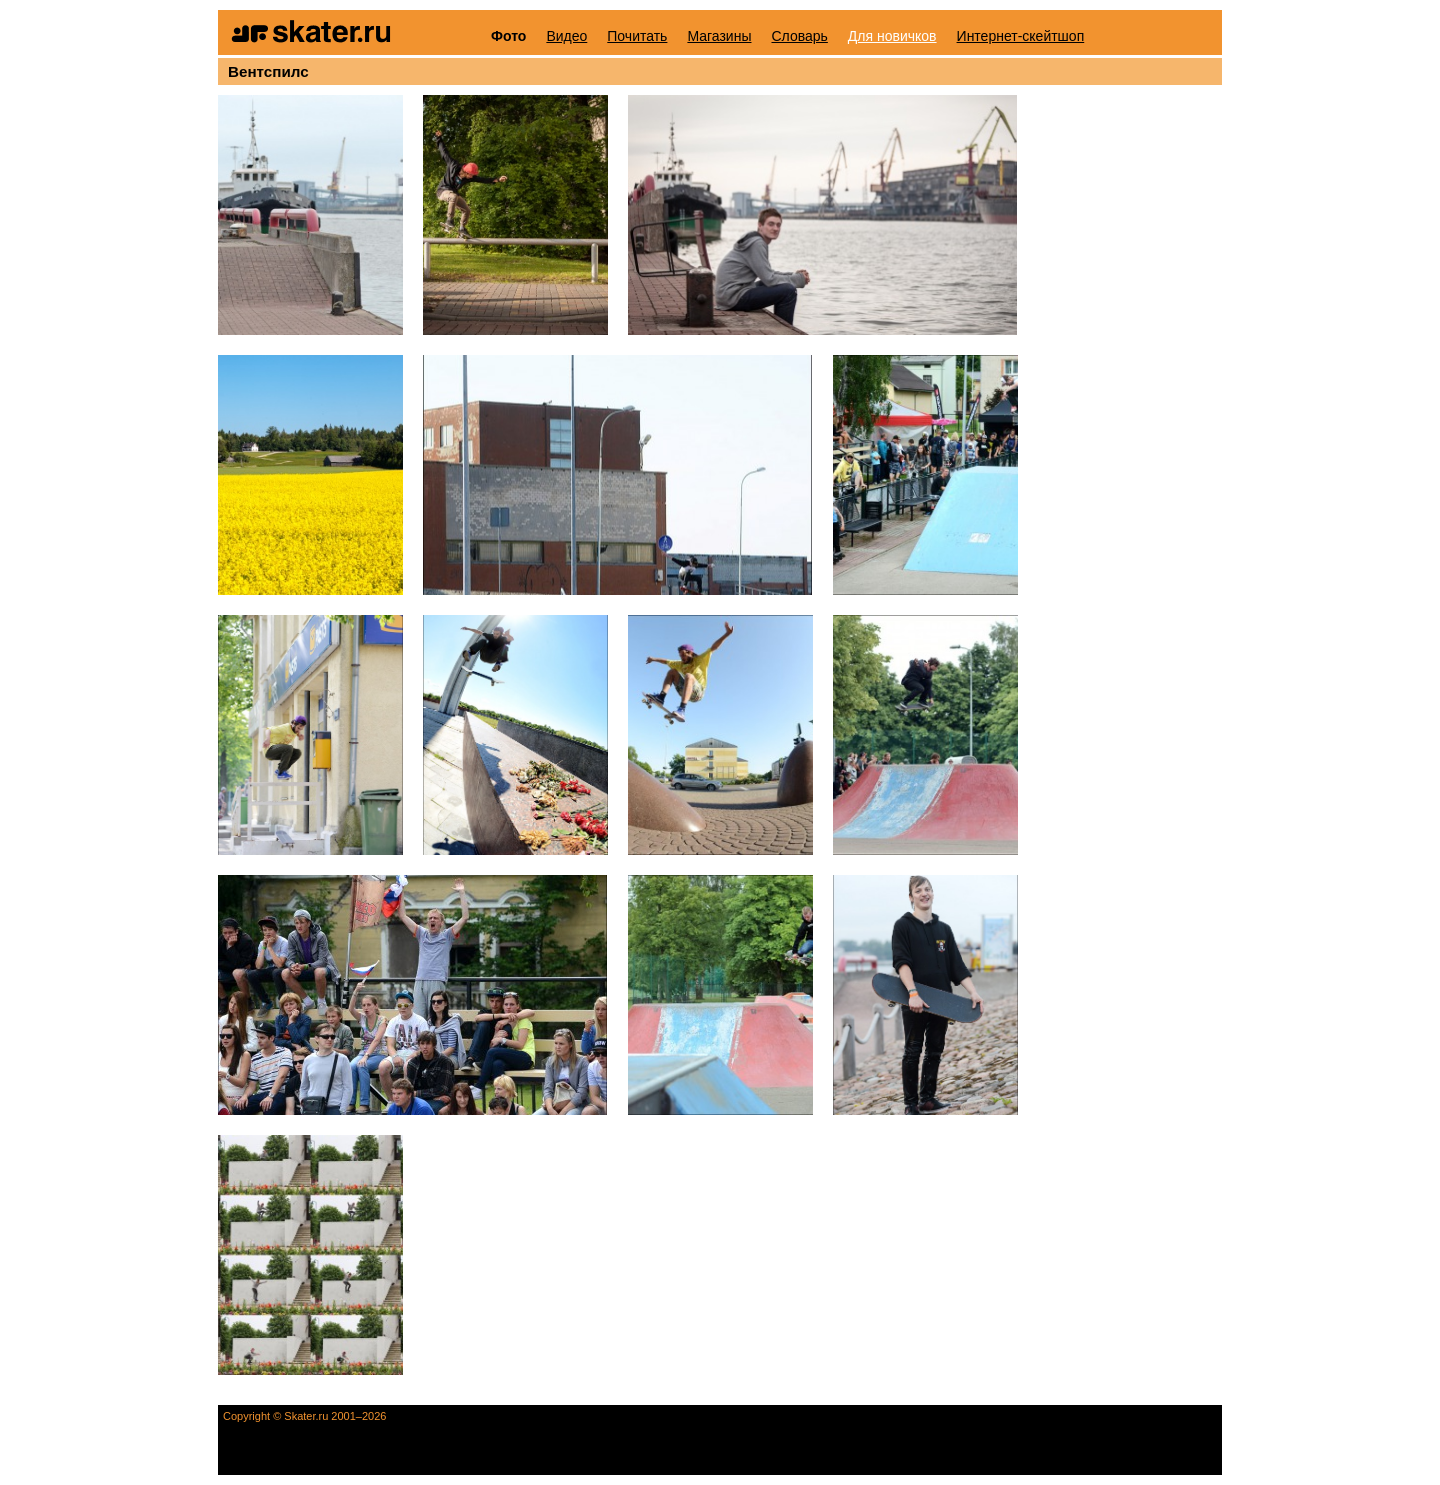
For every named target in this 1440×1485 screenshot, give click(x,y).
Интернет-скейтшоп (1021, 36)
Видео (566, 36)
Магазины (719, 36)
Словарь (799, 36)
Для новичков (892, 36)
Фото (508, 36)
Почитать (637, 36)
